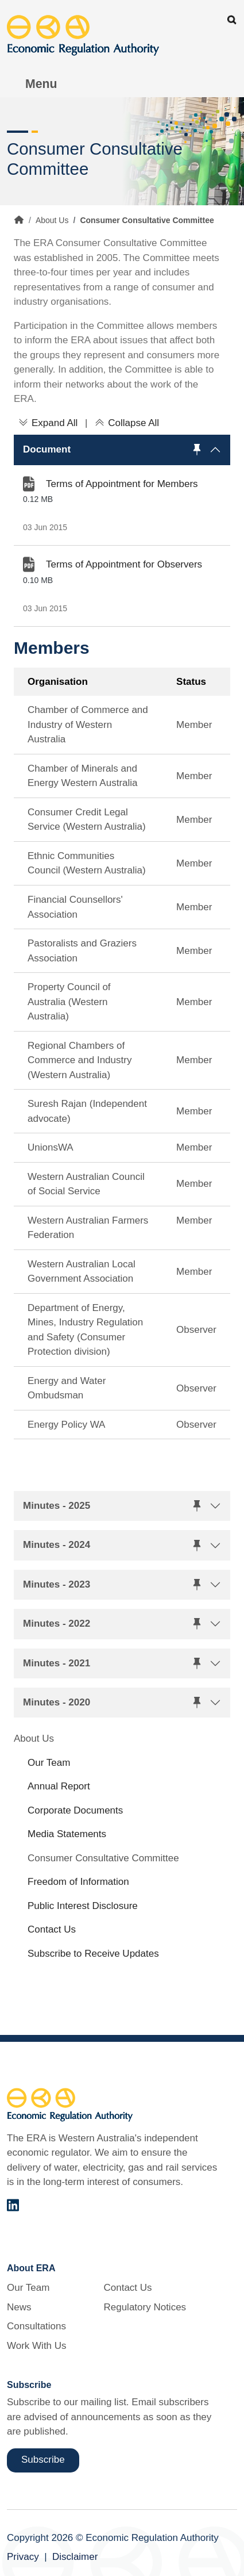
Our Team (49, 1762)
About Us (52, 220)
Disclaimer (75, 2556)
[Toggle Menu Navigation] (35, 84)
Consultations (36, 2326)
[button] (122, 450)
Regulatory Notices (144, 2307)
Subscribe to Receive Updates (93, 1953)
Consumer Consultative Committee (103, 1858)
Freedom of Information (78, 1881)
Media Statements (67, 1833)
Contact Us (52, 1929)
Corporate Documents (75, 1810)
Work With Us (37, 2345)
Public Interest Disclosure (83, 1905)
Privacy (23, 2556)
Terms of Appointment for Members (122, 483)
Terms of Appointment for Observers (124, 564)
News (19, 2307)
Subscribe (43, 2459)
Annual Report (59, 1786)
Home (19, 219)
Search (232, 20)
